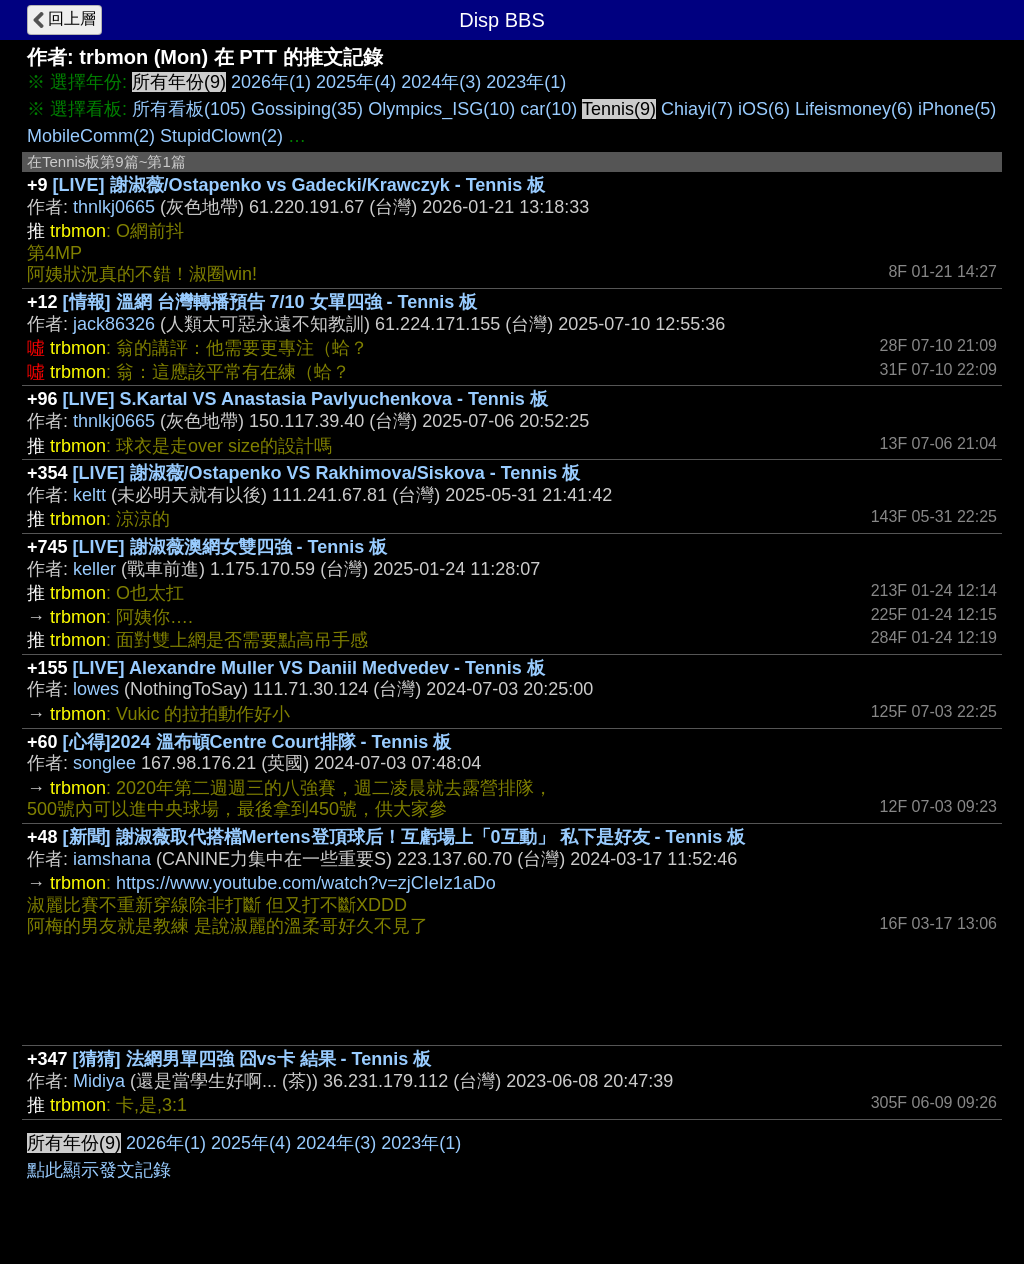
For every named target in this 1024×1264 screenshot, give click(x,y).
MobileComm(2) (91, 136)
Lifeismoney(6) (854, 109)
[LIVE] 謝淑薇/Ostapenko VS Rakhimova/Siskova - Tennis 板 (327, 473)
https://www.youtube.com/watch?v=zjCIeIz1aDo (306, 883)
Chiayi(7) (697, 109)
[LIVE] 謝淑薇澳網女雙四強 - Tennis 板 (230, 547)
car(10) (548, 109)
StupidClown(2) (221, 136)
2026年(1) (271, 82)
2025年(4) (356, 82)
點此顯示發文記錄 (99, 1170)
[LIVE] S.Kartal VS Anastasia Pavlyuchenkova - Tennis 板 (305, 399)
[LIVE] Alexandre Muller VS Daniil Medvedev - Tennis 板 (309, 668)
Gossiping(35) (307, 109)
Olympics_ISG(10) (441, 109)
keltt (89, 495)
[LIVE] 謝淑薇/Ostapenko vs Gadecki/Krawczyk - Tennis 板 (299, 185)
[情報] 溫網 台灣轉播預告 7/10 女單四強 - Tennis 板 (270, 302)
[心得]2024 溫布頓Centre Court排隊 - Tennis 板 (257, 742)
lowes (96, 689)
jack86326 (114, 324)
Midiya (99, 1081)
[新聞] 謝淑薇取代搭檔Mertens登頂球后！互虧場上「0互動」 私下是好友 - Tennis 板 (404, 837)
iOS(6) (764, 109)
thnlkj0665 (114, 207)
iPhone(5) (957, 109)
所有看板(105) (189, 109)
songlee (104, 763)
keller (94, 569)
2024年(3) (441, 82)
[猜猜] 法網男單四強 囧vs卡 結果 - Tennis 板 (252, 1059)
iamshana (112, 859)
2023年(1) (526, 82)
